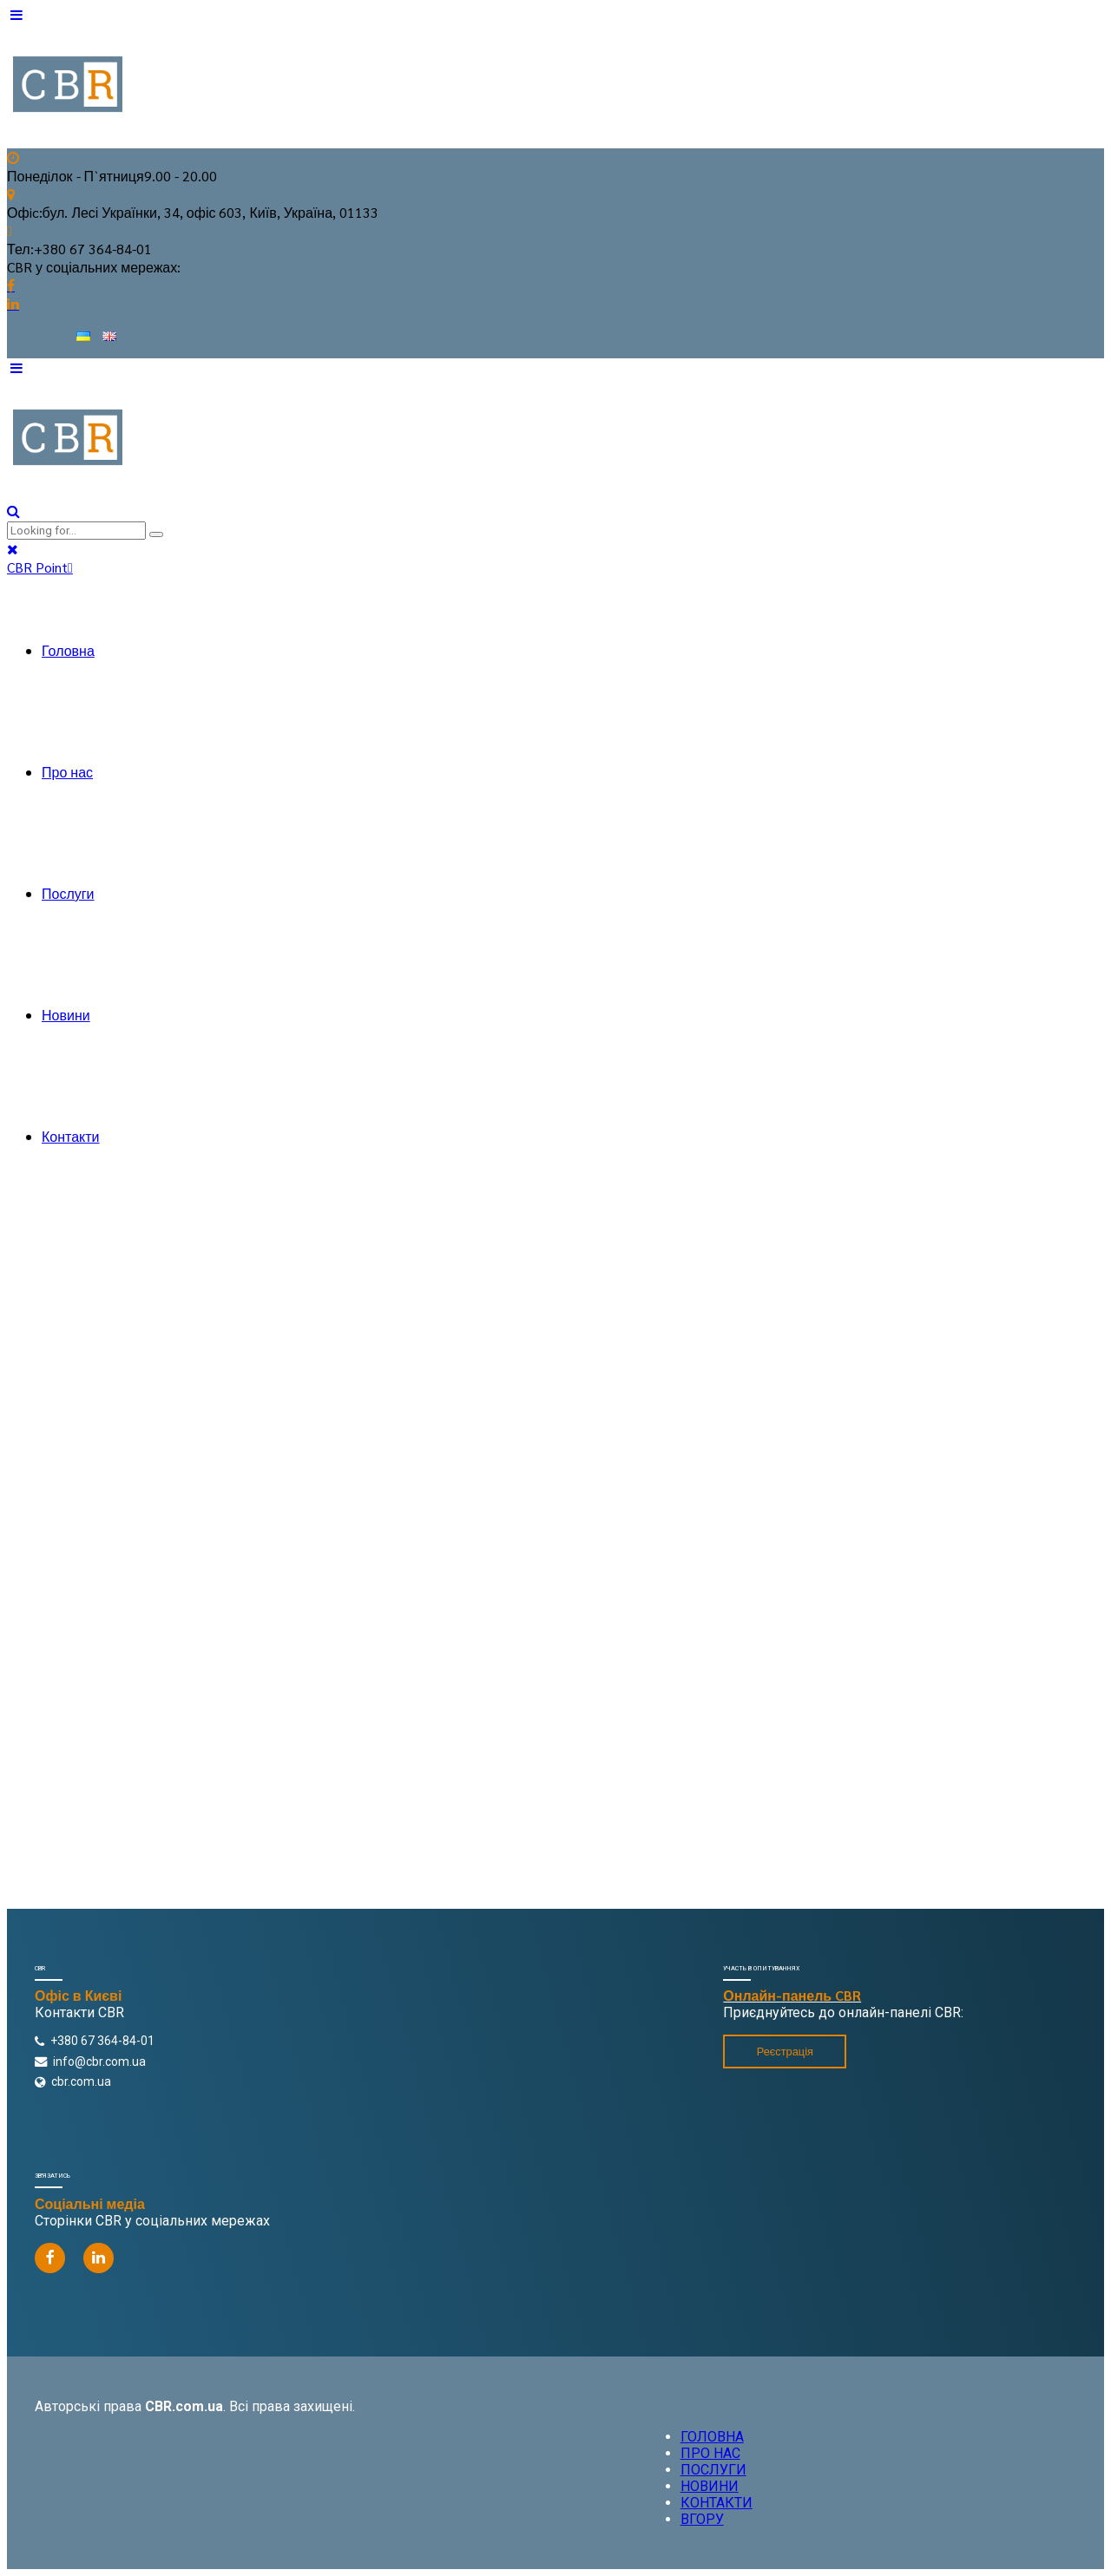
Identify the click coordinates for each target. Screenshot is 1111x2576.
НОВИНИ (709, 2486)
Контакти (71, 1136)
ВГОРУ (702, 2519)
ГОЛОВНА (712, 2437)
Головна (68, 650)
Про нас (67, 772)
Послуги (68, 893)
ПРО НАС (710, 2453)
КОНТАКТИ (716, 2502)
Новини (66, 1015)
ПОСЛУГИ (713, 2469)
